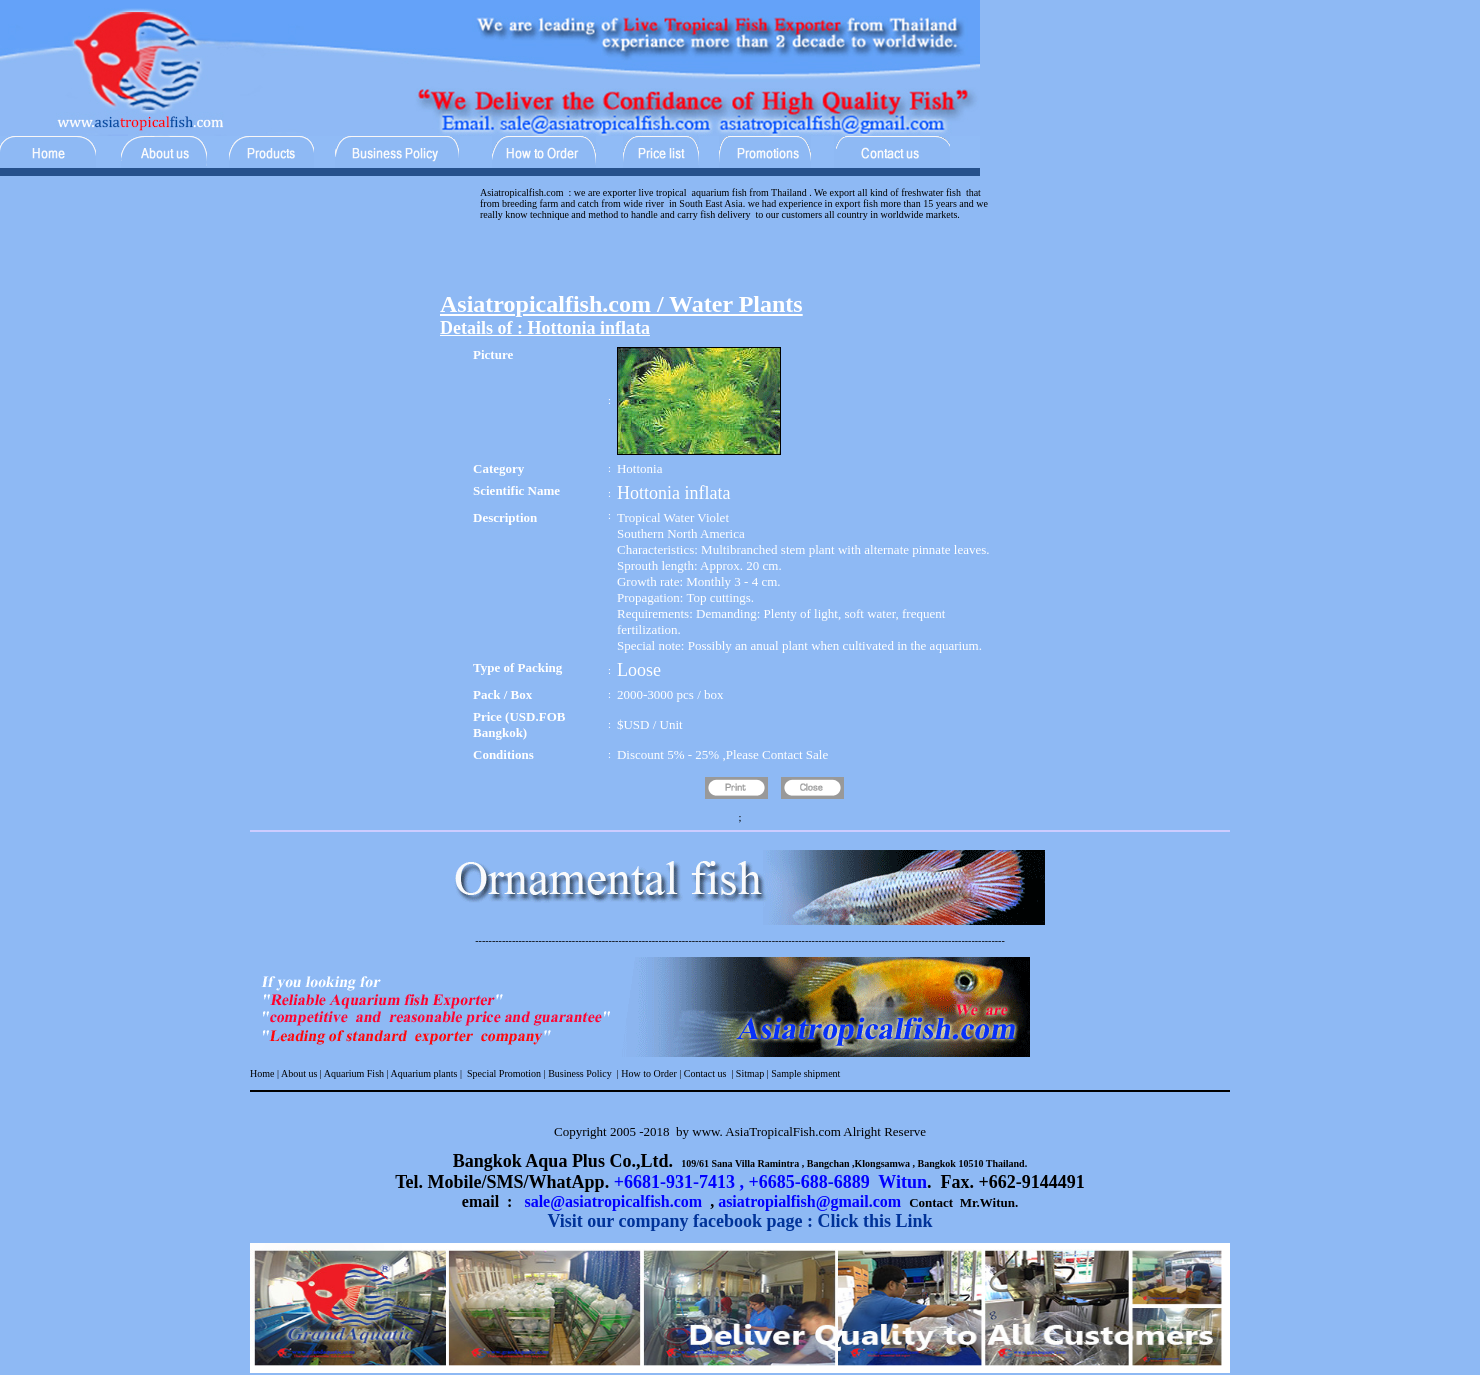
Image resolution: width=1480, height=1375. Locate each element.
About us (299, 1073)
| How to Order (645, 1073)
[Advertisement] (740, 261)
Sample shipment (805, 1073)
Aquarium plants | (427, 1073)
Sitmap (750, 1073)
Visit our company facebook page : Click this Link (739, 1221)
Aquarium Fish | (356, 1073)
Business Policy (579, 1073)
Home (262, 1073)
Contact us (705, 1073)
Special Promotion (504, 1073)
